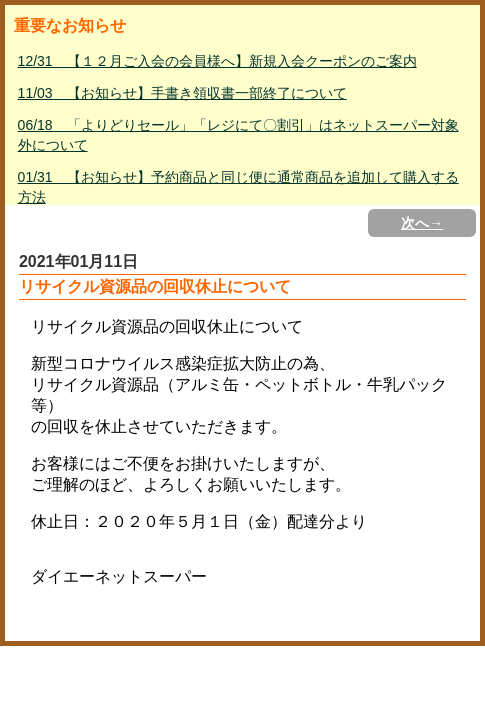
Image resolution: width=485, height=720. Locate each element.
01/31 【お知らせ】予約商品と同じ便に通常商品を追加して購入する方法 (238, 187)
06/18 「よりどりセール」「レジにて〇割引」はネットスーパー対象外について (238, 135)
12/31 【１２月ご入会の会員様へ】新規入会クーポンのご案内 (217, 61)
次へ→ (422, 223)
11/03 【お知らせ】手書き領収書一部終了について (182, 93)
